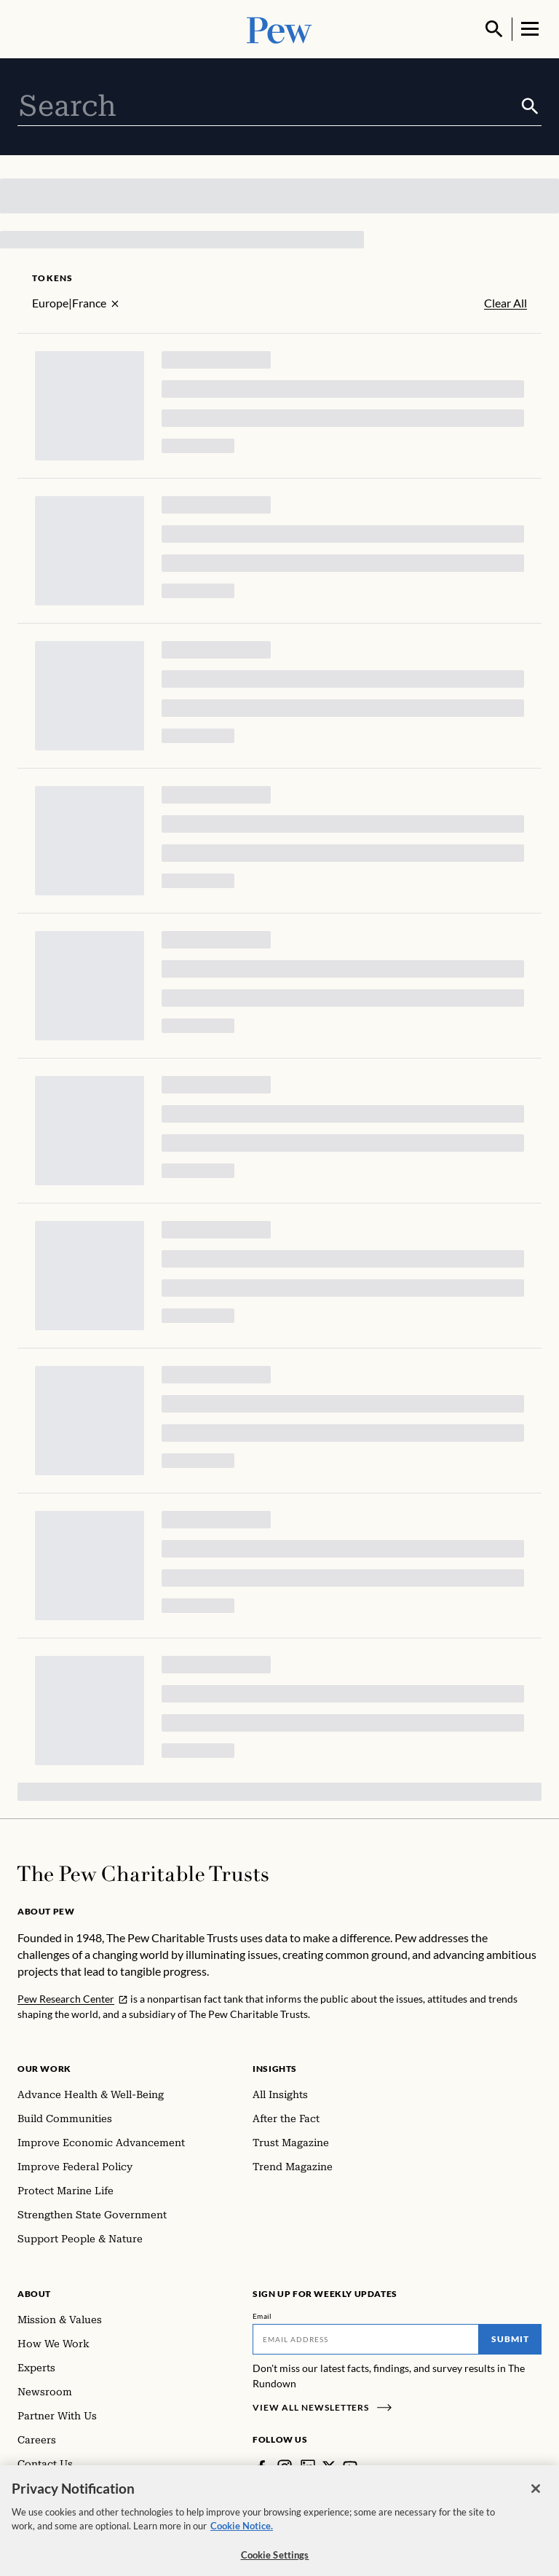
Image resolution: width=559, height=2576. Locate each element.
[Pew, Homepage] (279, 29)
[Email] (366, 2339)
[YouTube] (350, 2466)
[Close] (536, 2497)
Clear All (505, 303)
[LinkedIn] (308, 2466)
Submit (510, 2338)
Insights (275, 2068)
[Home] (143, 1874)
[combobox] (268, 106)
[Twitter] (329, 2466)
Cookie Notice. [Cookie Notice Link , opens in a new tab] (241, 2534)
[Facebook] (261, 2466)
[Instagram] (284, 2466)
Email (262, 2316)
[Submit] (530, 106)
